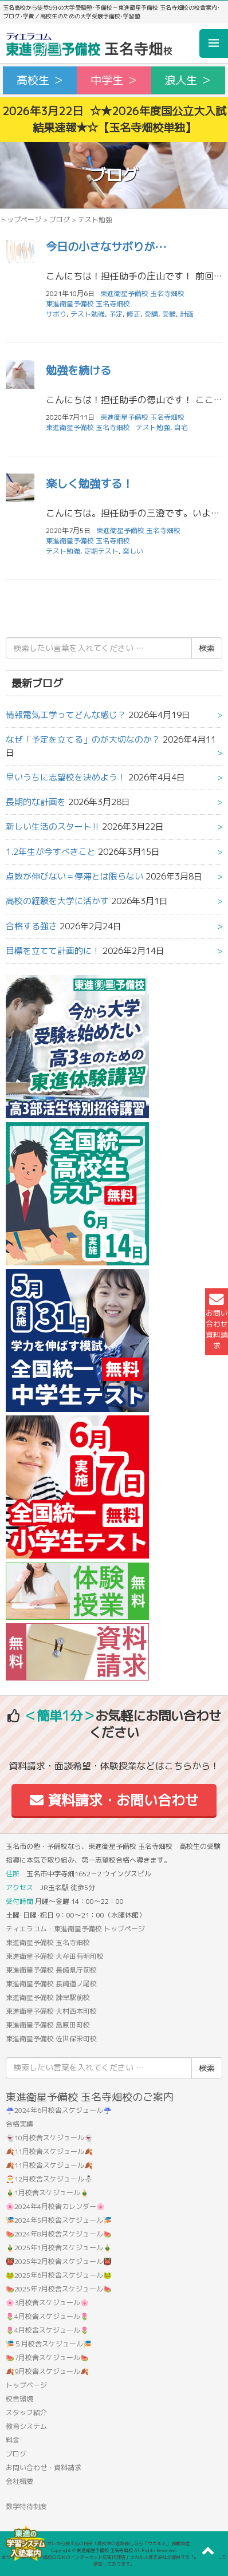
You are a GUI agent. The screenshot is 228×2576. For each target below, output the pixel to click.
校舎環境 (19, 2399)
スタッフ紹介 (26, 2412)
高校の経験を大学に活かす (57, 901)
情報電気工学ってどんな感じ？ (66, 715)
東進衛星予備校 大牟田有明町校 (55, 1956)
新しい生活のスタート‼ (53, 826)
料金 (12, 2440)
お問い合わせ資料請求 (217, 1321)
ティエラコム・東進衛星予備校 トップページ (75, 1929)
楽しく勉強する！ (89, 483)
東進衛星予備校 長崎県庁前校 (51, 1970)
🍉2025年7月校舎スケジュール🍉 (59, 2289)
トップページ (20, 219)
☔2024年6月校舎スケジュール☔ (59, 2110)
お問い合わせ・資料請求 (43, 2467)
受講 (151, 314)
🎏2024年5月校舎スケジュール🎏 (59, 2220)
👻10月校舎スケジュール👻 (49, 2138)
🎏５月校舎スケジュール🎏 (49, 2344)
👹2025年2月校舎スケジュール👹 (59, 2261)
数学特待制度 (26, 2506)
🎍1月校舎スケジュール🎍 (47, 2193)
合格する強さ (31, 926)
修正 (133, 314)
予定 (116, 314)
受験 (169, 314)
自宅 (181, 427)
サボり (56, 314)
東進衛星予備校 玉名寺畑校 (88, 304)
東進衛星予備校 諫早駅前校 (48, 1997)
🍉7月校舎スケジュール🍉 (47, 2357)
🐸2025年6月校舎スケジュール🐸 (59, 2275)
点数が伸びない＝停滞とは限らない (74, 876)
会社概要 (19, 2481)
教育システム (26, 2426)
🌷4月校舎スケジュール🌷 (47, 2316)
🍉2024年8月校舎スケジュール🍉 (59, 2234)
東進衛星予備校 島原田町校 (48, 2025)
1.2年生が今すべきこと (51, 852)
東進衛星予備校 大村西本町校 (51, 2011)
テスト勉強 (87, 314)
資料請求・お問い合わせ (114, 1800)
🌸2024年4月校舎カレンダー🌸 (55, 2206)
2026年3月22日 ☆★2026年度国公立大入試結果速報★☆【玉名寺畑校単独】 (114, 119)
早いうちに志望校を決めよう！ (66, 777)
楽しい (133, 551)
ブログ (59, 219)
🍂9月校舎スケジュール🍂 (47, 2371)
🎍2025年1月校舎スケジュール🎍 (59, 2247)
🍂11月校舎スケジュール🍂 (49, 2151)
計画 (187, 314)
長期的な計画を (36, 802)
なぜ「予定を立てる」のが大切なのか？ (83, 739)
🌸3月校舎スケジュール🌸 (47, 2302)
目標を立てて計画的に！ (53, 951)
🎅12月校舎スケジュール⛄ (49, 2179)
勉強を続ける (78, 370)
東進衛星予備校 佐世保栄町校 (51, 2039)
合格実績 (19, 2124)
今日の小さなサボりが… (106, 246)
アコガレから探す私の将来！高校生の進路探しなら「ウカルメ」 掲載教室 (114, 2543)
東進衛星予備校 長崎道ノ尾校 (51, 1984)
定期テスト (101, 551)
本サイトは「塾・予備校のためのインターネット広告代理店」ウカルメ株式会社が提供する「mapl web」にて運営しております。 (114, 2560)
